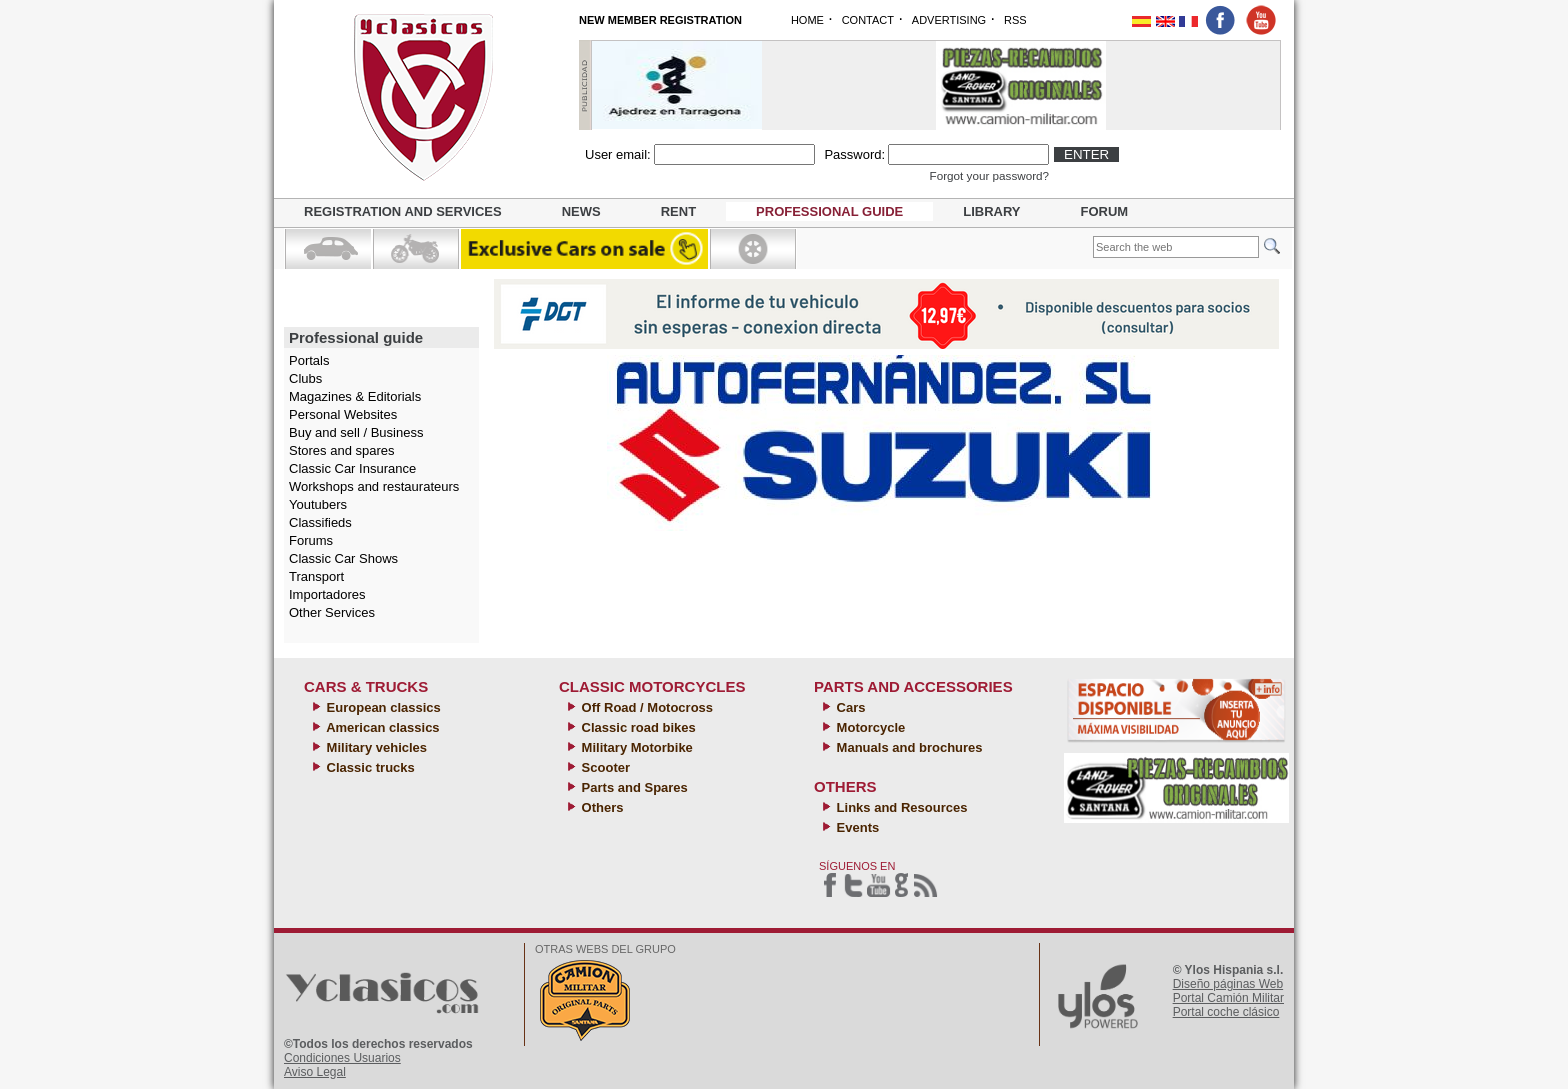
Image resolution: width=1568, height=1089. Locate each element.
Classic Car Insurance (352, 468)
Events (856, 827)
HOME (807, 20)
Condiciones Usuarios (342, 1058)
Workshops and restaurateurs (374, 486)
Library (991, 211)
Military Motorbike (635, 747)
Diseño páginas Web (1228, 984)
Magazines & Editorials (355, 396)
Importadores (327, 594)
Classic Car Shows (343, 558)
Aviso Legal (315, 1072)
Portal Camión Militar (1228, 998)
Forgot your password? (990, 175)
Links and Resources (900, 807)
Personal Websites (343, 414)
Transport (316, 576)
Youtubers (318, 504)
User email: (618, 154)
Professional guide (829, 211)
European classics (382, 707)
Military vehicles (375, 747)
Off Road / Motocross (645, 707)
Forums (311, 540)
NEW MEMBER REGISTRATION (660, 20)
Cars (849, 707)
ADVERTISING (949, 20)
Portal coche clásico (1226, 1012)
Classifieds (320, 522)
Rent (678, 211)
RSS (1015, 20)
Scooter (604, 767)
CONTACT (868, 20)
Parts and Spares (633, 787)
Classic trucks (369, 767)
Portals (309, 360)
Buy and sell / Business (356, 432)
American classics (381, 727)
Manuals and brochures (908, 747)
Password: (854, 154)
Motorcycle (869, 727)
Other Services (332, 612)
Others (601, 807)
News (581, 211)
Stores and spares (342, 450)
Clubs (305, 378)
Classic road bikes (637, 727)
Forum (1105, 211)
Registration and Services (403, 211)
